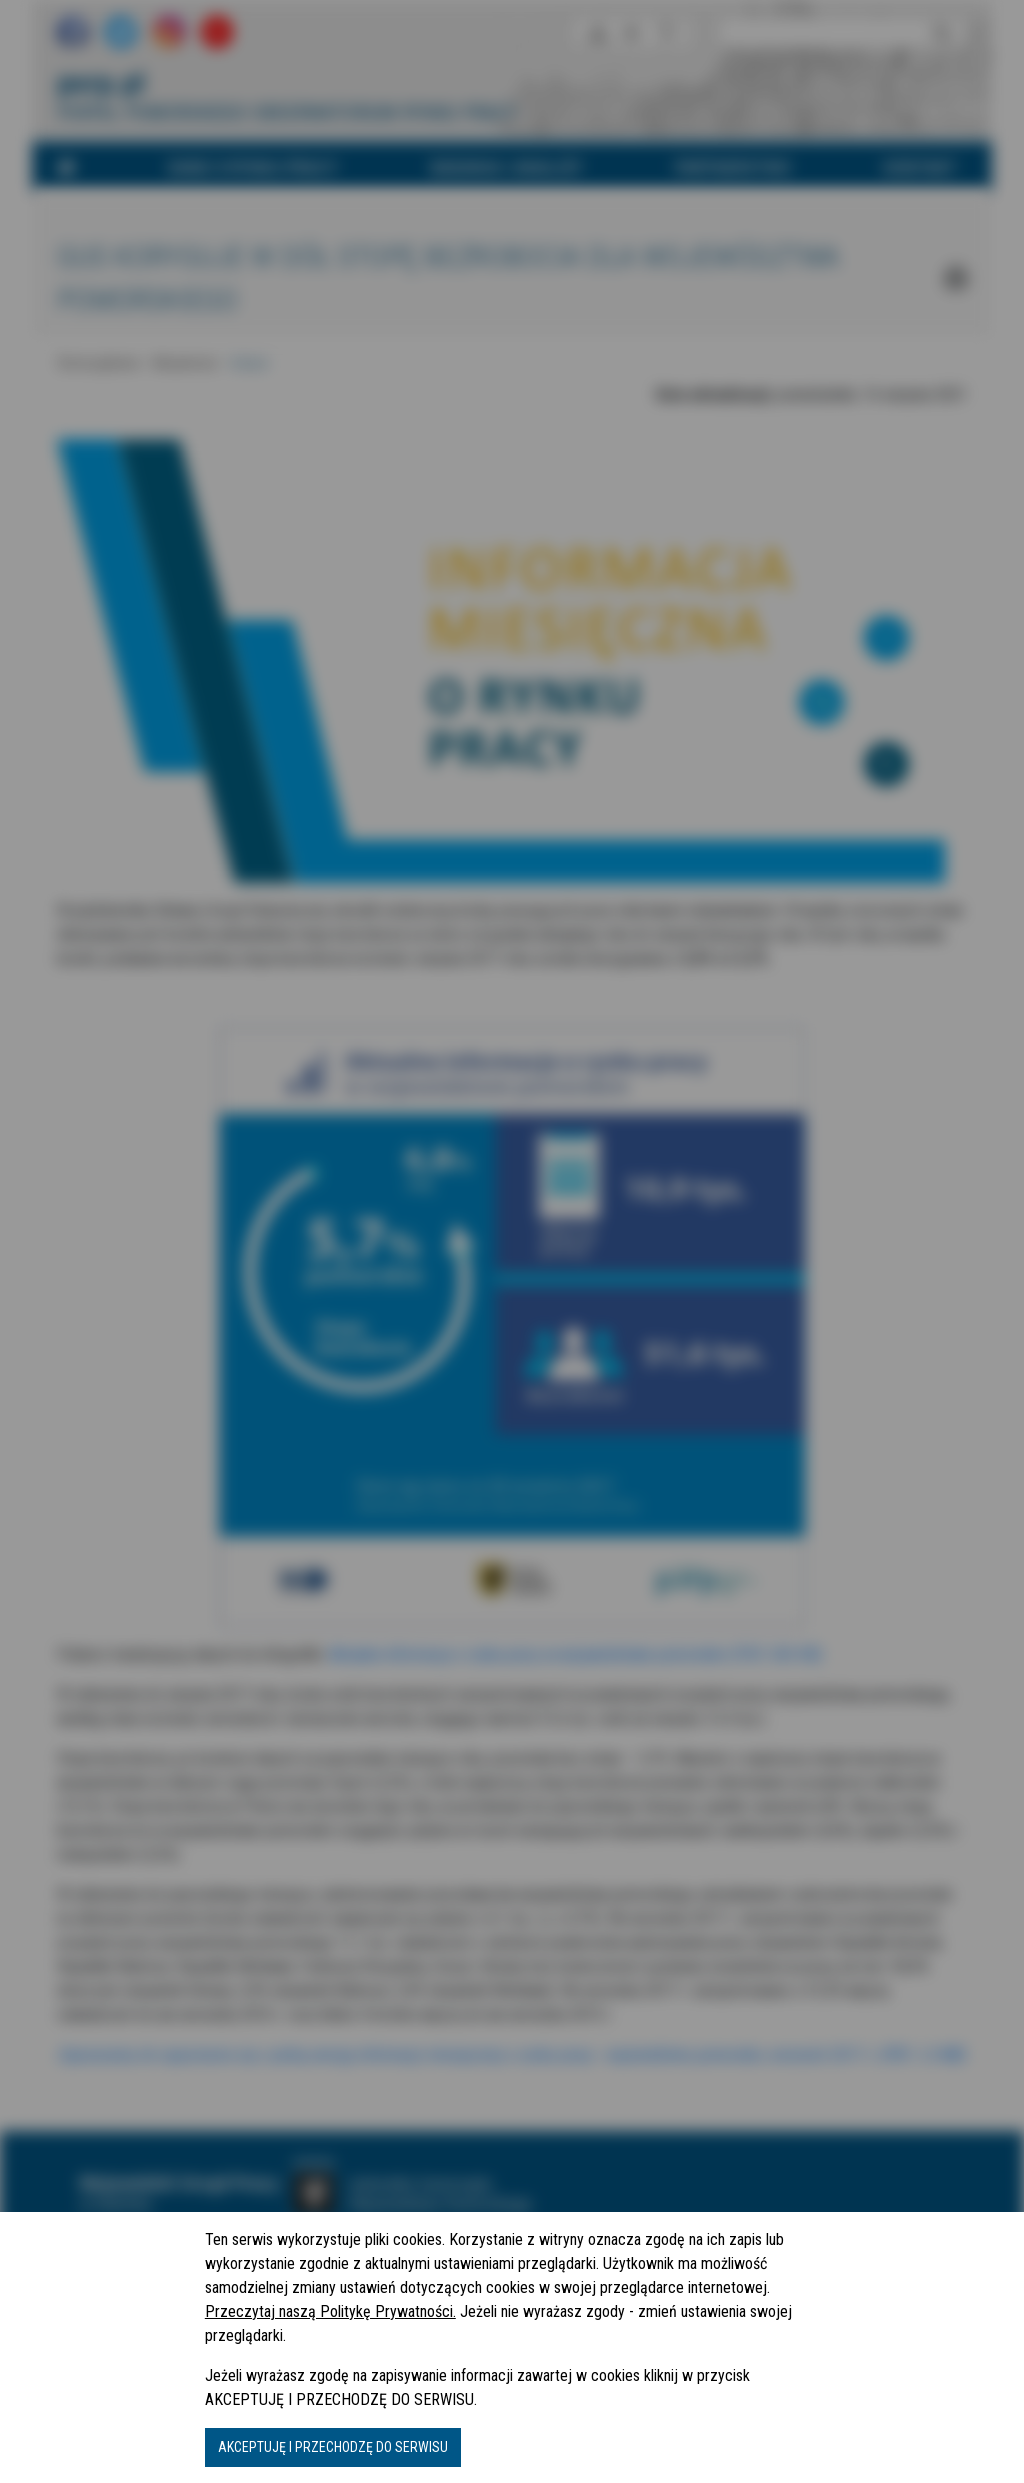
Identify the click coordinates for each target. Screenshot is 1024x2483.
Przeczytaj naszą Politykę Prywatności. (330, 2311)
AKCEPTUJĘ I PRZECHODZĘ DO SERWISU (333, 2447)
